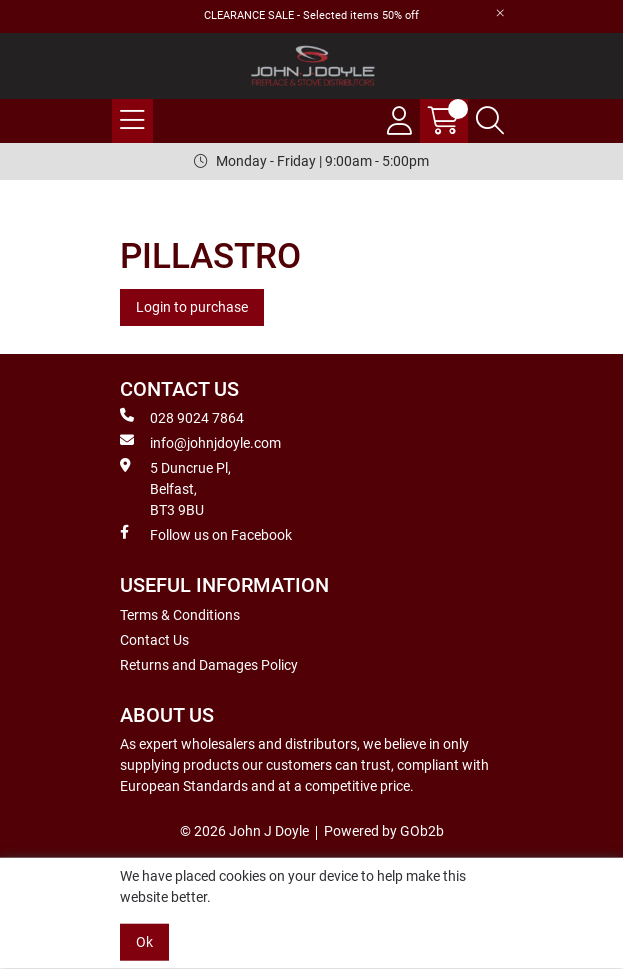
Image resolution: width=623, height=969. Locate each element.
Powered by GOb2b (384, 831)
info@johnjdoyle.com (200, 442)
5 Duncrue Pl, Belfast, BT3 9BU (175, 488)
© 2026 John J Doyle (244, 831)
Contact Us (154, 640)
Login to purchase (192, 307)
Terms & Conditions (180, 615)
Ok (144, 942)
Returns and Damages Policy (209, 665)
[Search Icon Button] (490, 121)
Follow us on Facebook (206, 534)
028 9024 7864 (182, 417)
